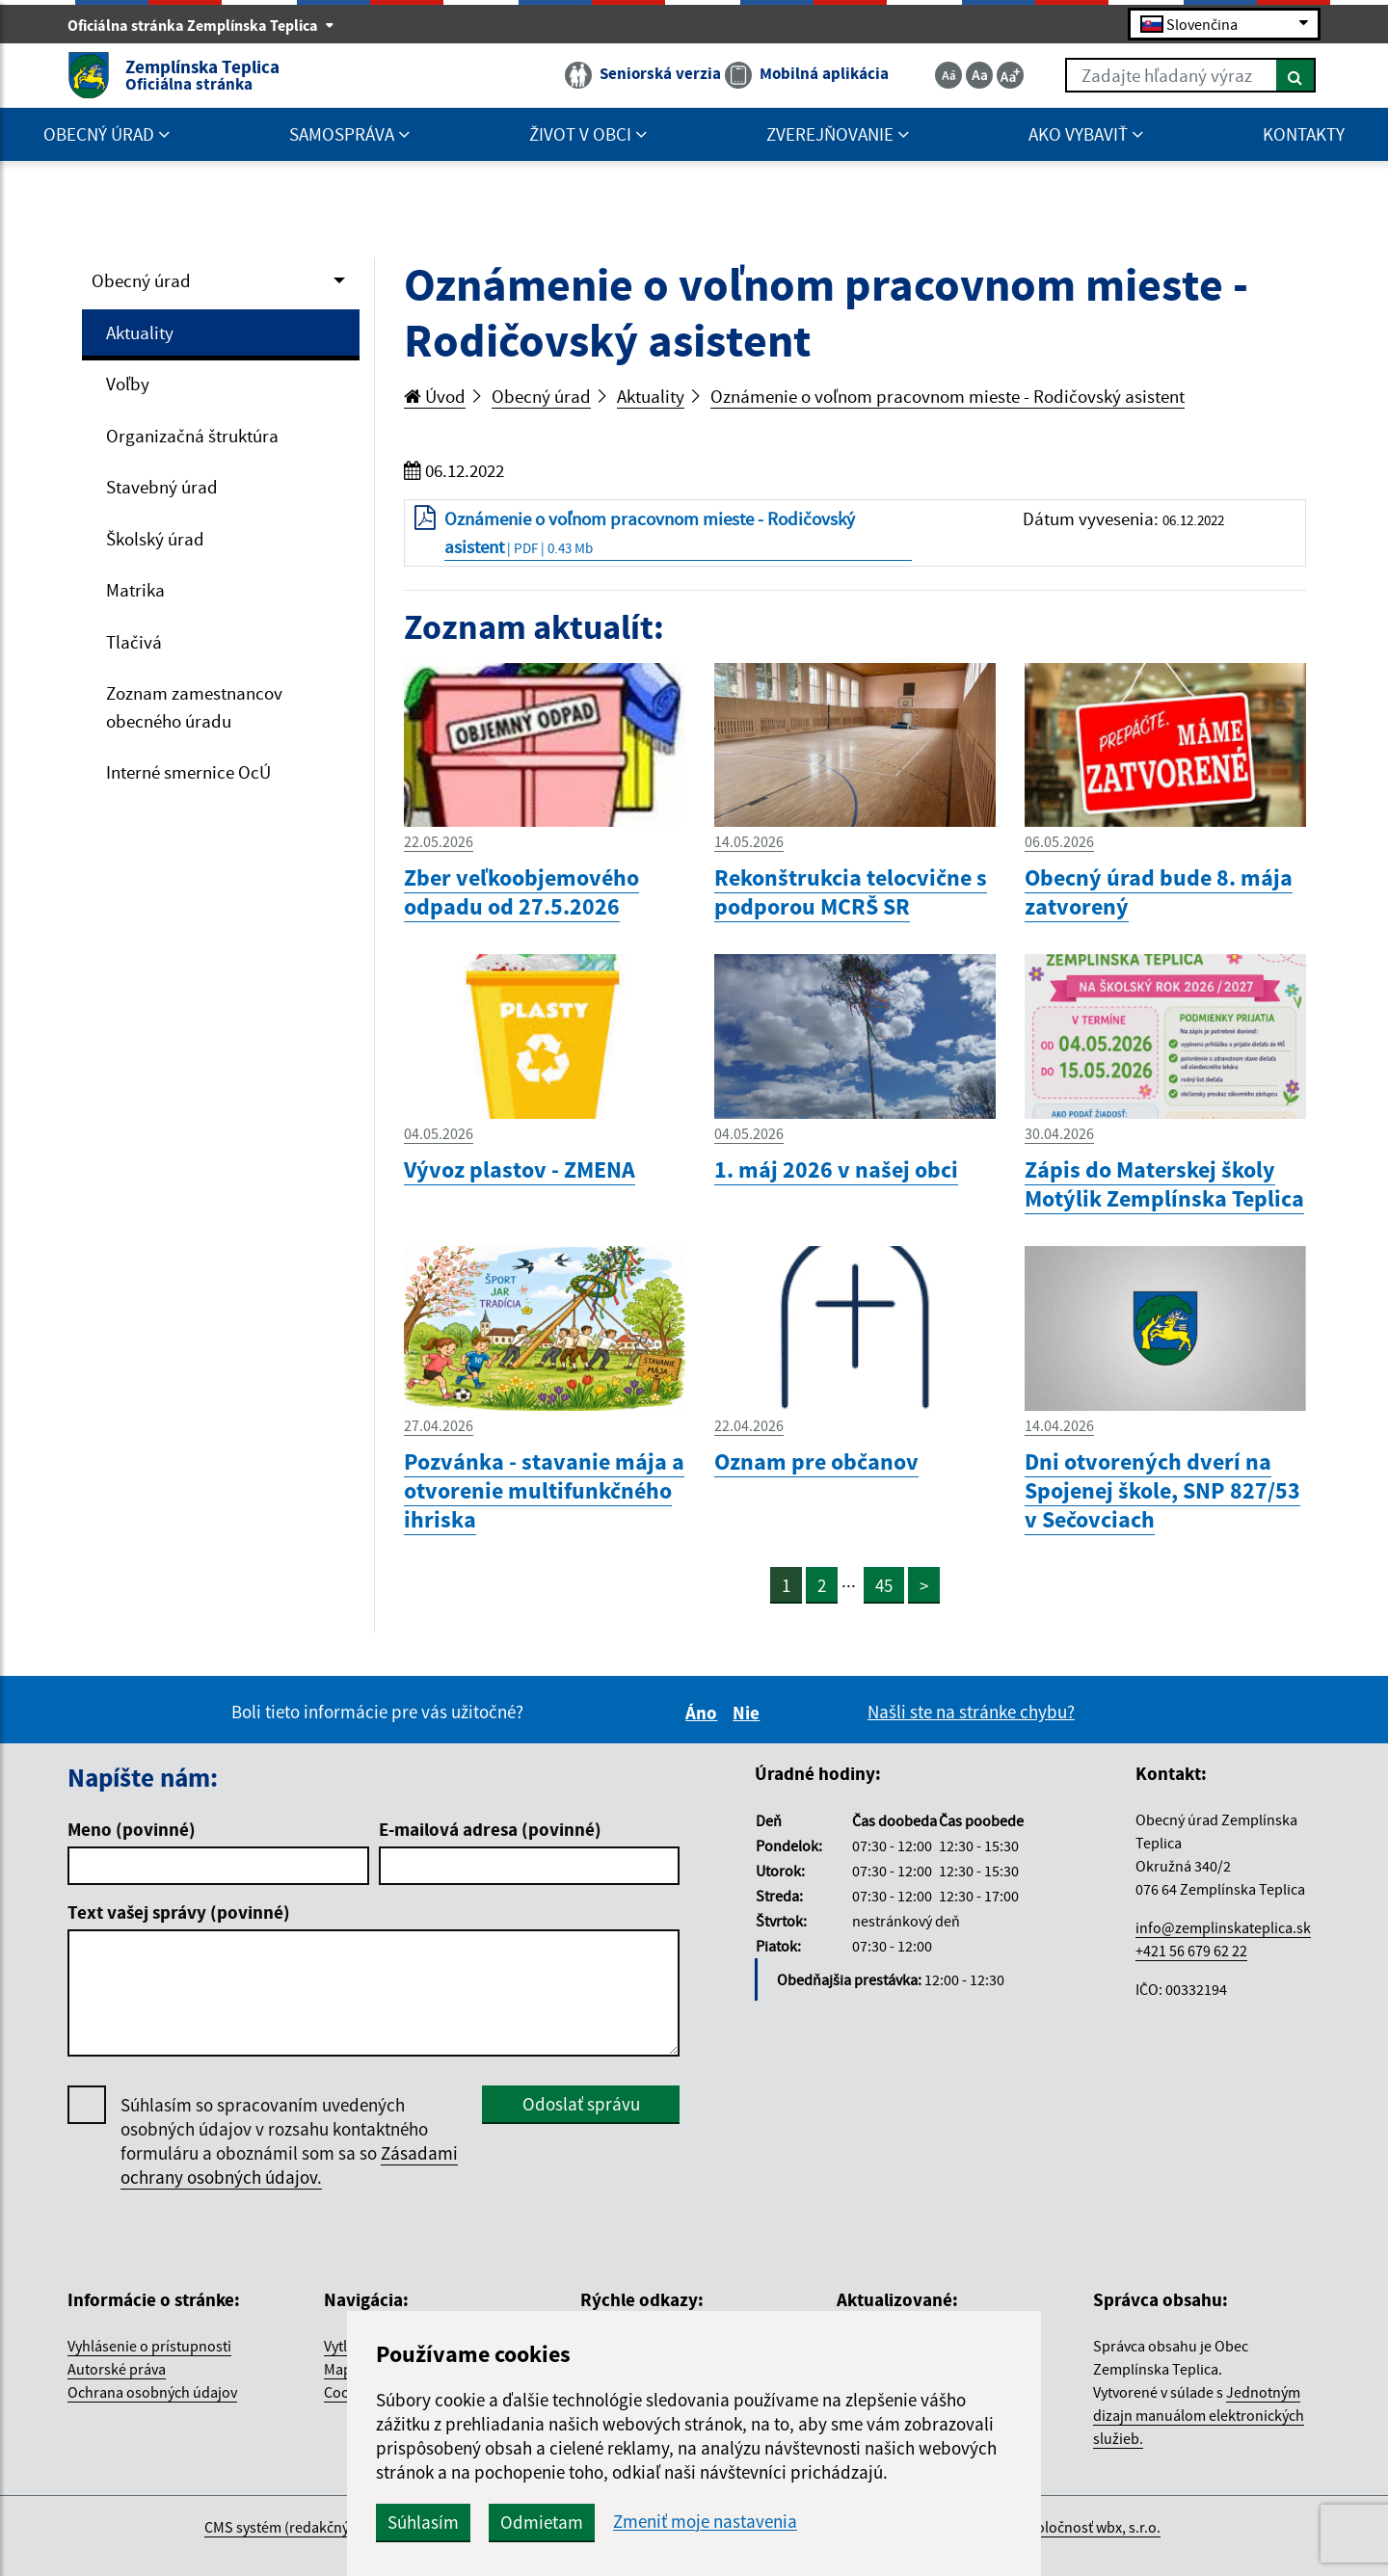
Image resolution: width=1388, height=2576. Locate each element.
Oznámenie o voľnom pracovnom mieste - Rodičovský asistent (947, 396)
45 (884, 1585)
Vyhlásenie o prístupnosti (149, 2345)
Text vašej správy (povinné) (178, 1912)
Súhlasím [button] (423, 2522)
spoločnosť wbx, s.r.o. (1091, 2526)
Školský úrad (155, 538)
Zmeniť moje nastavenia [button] (705, 2521)
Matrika (135, 589)
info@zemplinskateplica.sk (1223, 1927)
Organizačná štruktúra (192, 435)
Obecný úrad (141, 280)
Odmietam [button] (541, 2522)
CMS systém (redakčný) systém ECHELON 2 (340, 2526)
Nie (749, 1712)
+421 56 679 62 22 (1191, 1950)
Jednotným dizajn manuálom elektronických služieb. (1198, 2415)
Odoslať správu (581, 2103)
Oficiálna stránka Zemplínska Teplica (200, 25)
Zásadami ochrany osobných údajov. (289, 2165)
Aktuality (140, 332)
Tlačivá (134, 641)
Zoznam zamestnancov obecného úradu (194, 706)
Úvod (435, 396)
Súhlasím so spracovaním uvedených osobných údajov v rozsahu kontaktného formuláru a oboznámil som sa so (289, 2141)
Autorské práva (116, 2368)
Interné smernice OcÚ (188, 771)
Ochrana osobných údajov (152, 2392)
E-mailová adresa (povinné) (490, 1829)
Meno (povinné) (131, 1829)
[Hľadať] (1296, 75)
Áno (704, 1712)
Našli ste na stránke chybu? (971, 1711)
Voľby (127, 383)
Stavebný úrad (162, 486)
